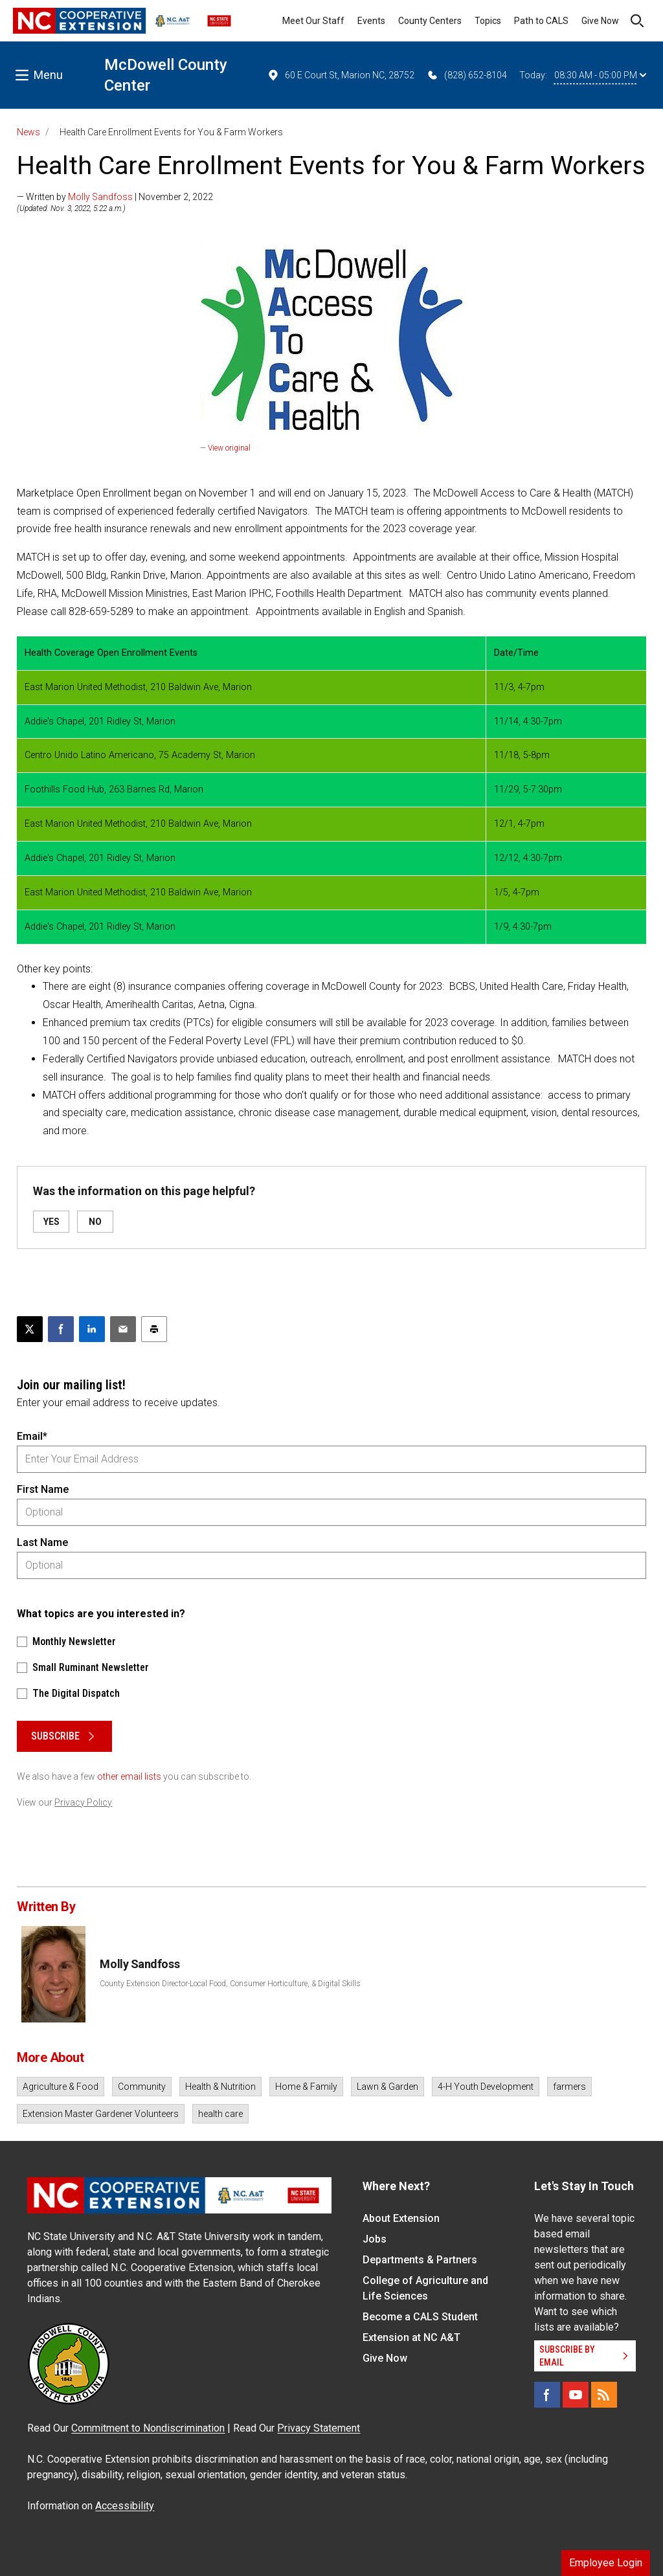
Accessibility (124, 2506)
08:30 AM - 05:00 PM (600, 75)
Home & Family (306, 2086)
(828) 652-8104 (466, 75)
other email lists (129, 1776)
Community (142, 2086)
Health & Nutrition (220, 2086)
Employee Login (605, 2563)
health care (220, 2114)
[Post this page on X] (30, 1329)
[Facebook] (547, 2395)
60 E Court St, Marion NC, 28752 (340, 75)
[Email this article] (123, 1329)
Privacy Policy (83, 1802)
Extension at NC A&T (411, 2337)
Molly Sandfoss (100, 197)
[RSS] (604, 2395)
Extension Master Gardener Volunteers (101, 2114)
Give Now (600, 21)
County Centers (430, 21)
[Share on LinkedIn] (92, 1329)
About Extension (401, 2218)
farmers (569, 2086)
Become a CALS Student (420, 2317)
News (28, 132)
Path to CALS (541, 21)
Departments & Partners (420, 2260)
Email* (32, 1436)
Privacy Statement (318, 2428)
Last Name (42, 1542)
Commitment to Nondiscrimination (148, 2428)
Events (371, 21)
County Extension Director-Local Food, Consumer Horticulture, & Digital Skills (230, 1983)
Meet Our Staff (313, 21)
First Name (43, 1489)
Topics (488, 21)
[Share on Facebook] (61, 1329)
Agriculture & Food (60, 2086)
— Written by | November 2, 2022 (115, 197)
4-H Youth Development (486, 2086)
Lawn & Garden (387, 2086)
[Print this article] (154, 1329)
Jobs (375, 2239)
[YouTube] (576, 2395)
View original (229, 448)
